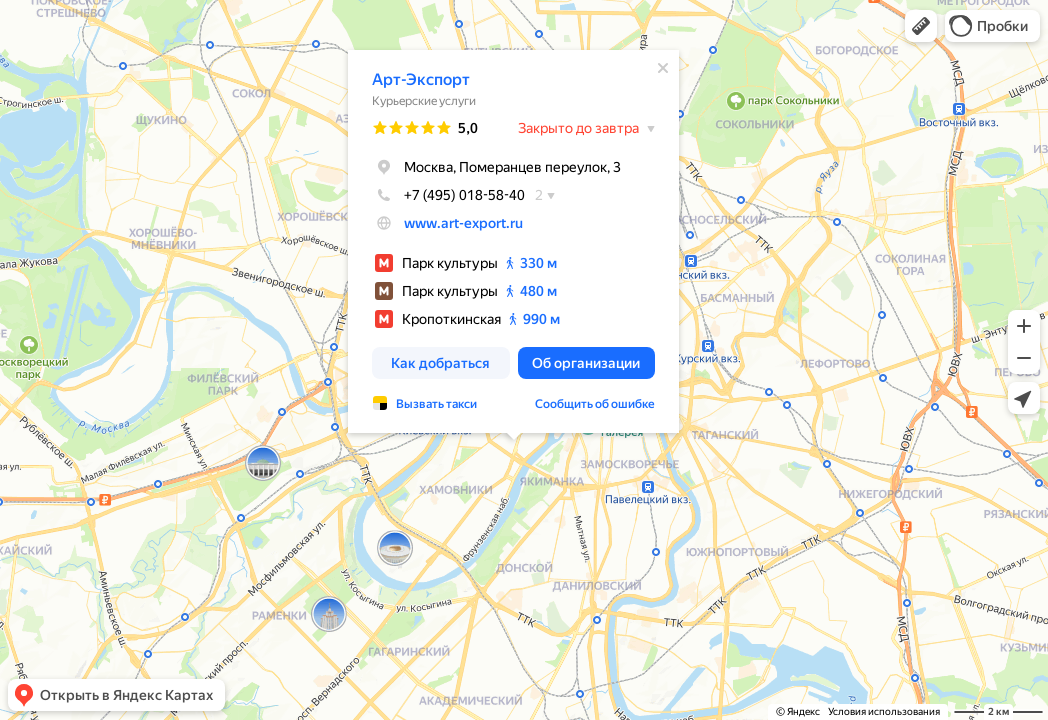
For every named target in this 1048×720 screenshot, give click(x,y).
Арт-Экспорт (421, 79)
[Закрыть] (663, 68)
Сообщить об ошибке (595, 404)
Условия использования (884, 711)
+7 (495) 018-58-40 (448, 195)
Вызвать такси (436, 404)
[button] (921, 26)
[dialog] (513, 241)
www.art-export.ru (463, 223)
